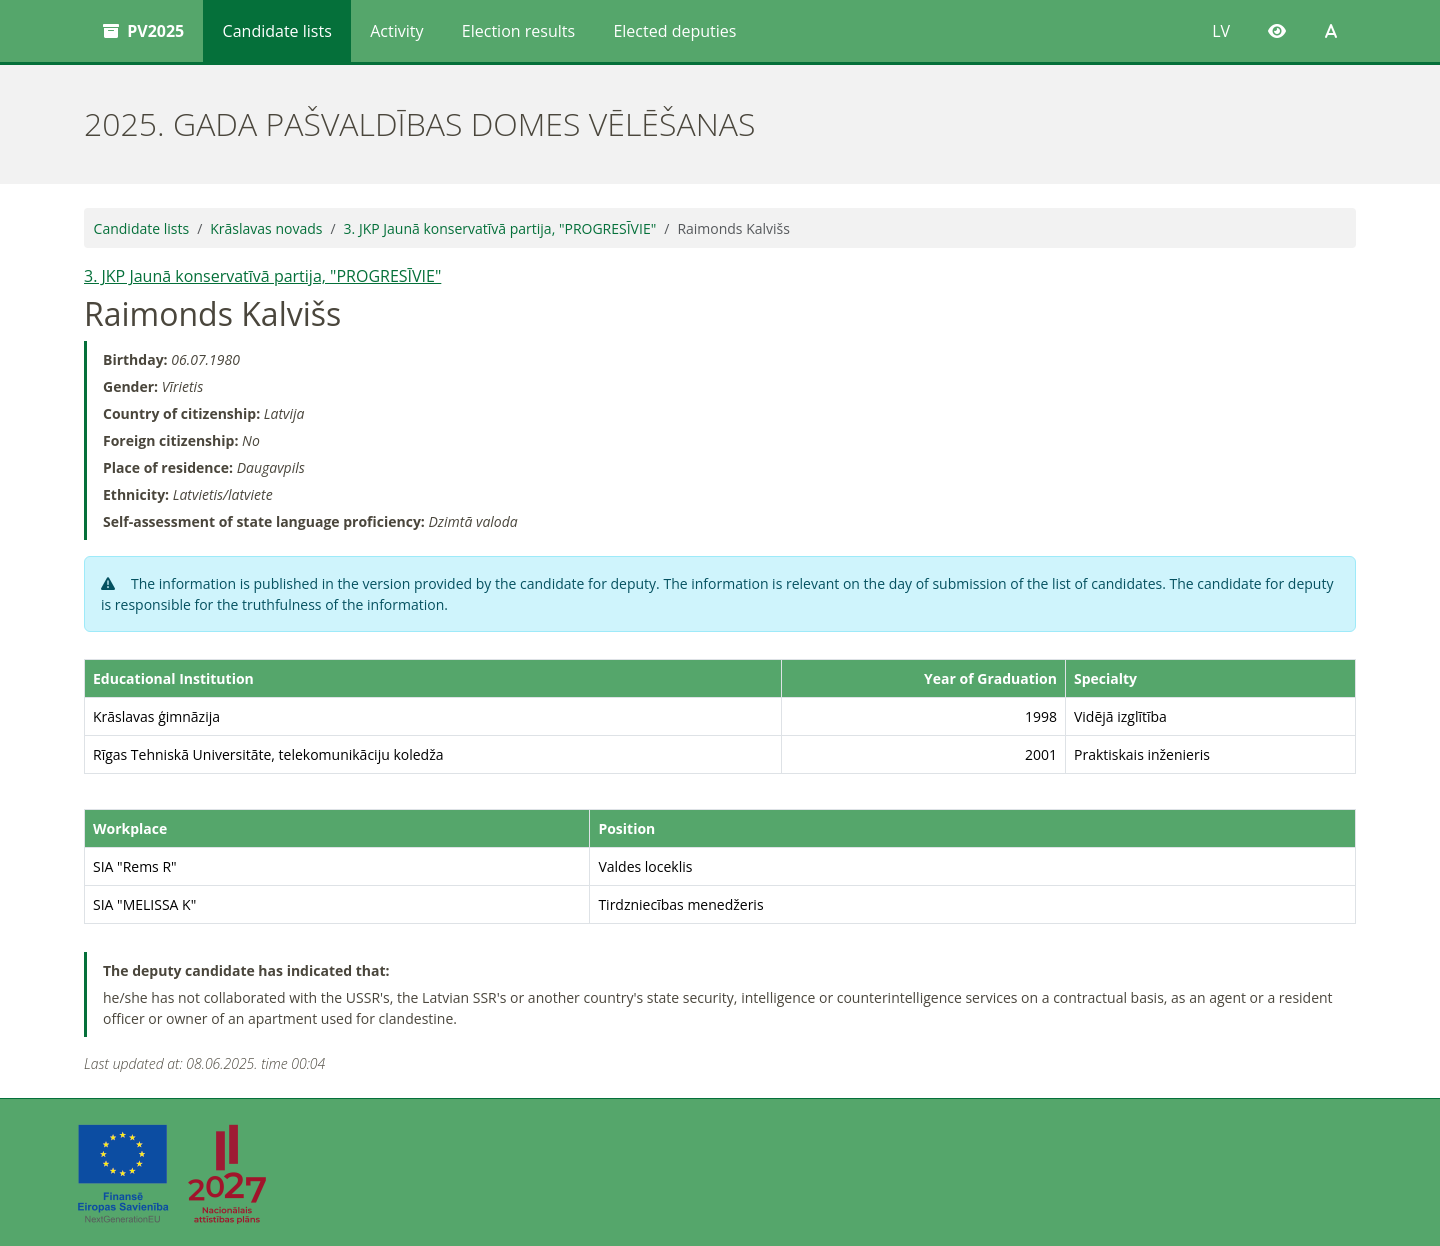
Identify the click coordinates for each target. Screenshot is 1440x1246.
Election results (518, 31)
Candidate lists (277, 31)
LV (1221, 31)
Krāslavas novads (266, 228)
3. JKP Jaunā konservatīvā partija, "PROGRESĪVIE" (500, 228)
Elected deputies (674, 31)
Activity (396, 31)
